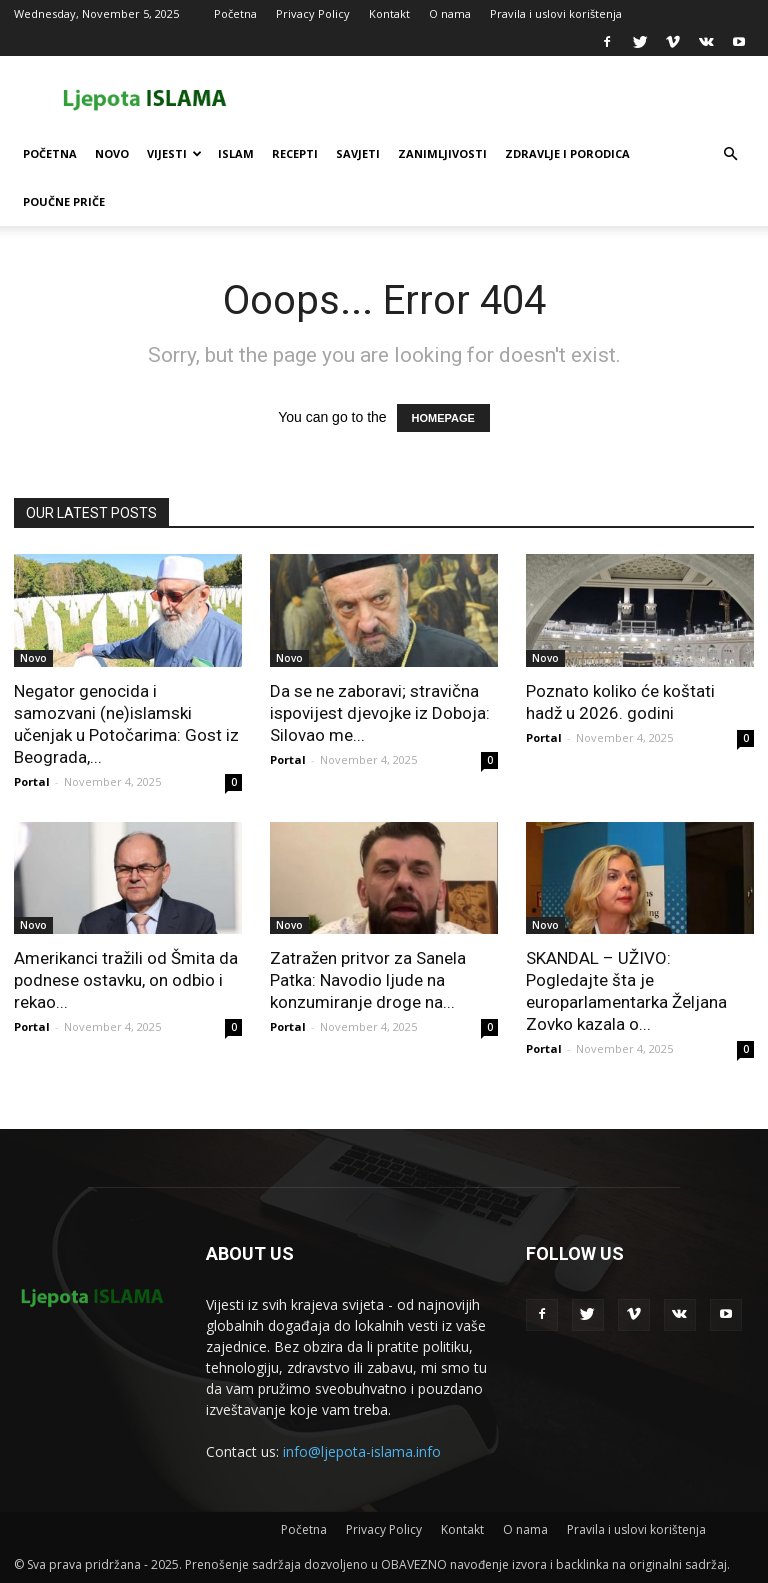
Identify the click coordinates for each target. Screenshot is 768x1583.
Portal (32, 781)
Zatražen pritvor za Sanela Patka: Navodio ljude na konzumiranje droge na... (368, 980)
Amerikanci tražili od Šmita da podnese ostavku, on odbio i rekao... (126, 980)
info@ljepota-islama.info (362, 1451)
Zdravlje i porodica (567, 153)
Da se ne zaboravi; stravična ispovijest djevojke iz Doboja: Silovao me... (380, 713)
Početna (235, 13)
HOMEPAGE (443, 418)
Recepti (295, 153)
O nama (450, 13)
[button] (730, 154)
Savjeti (358, 153)
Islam (236, 153)
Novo (112, 153)
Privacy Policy (313, 13)
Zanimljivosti (442, 153)
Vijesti (174, 153)
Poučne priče (64, 201)
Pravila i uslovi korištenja (556, 13)
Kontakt (389, 13)
